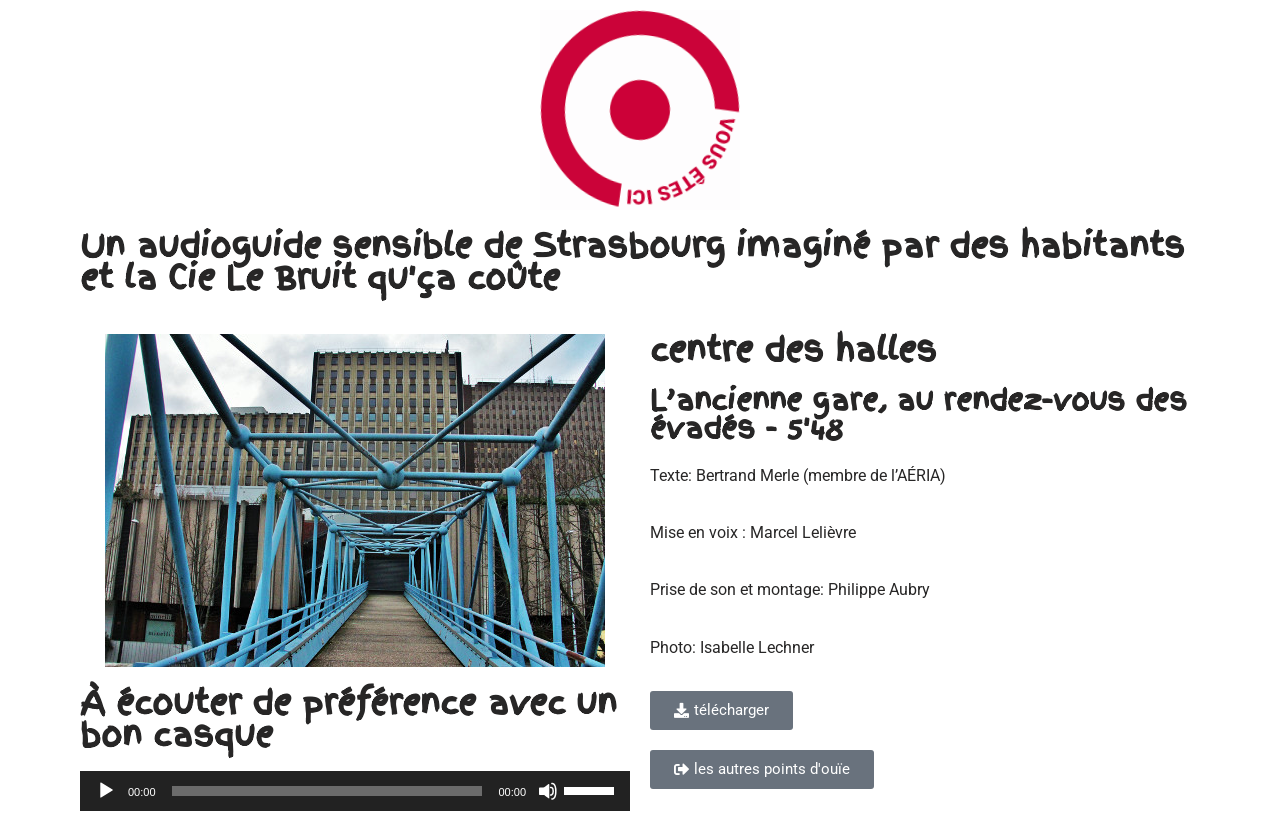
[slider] (327, 791)
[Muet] (548, 791)
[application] (355, 791)
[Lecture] (106, 791)
